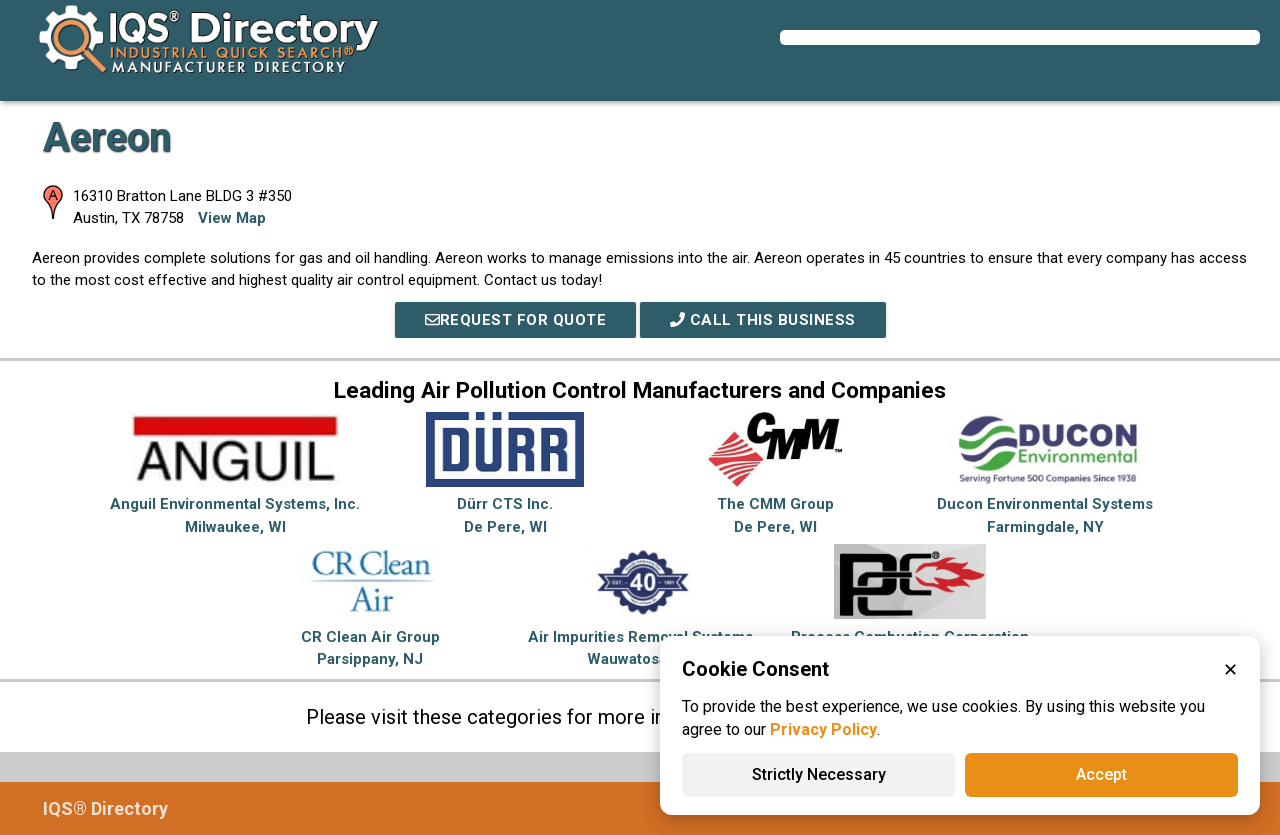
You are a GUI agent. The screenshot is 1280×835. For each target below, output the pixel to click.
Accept (1101, 774)
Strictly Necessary (819, 774)
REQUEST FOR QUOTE (516, 320)
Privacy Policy (823, 729)
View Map (232, 218)
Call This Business (763, 320)
